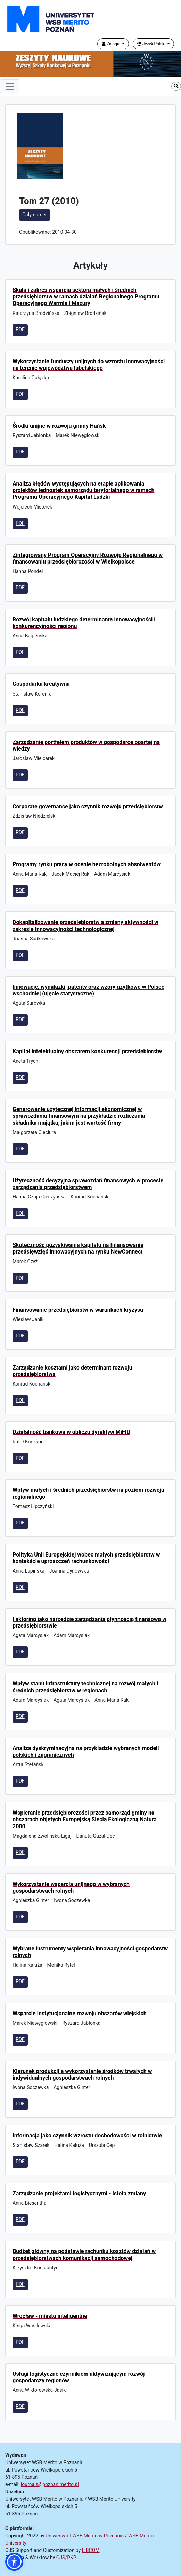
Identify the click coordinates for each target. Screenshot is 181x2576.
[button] (14, 2561)
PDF (20, 329)
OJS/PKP (66, 2557)
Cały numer (34, 214)
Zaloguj (112, 43)
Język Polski (151, 43)
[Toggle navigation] (9, 86)
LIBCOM (91, 2550)
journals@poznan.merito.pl (50, 2484)
